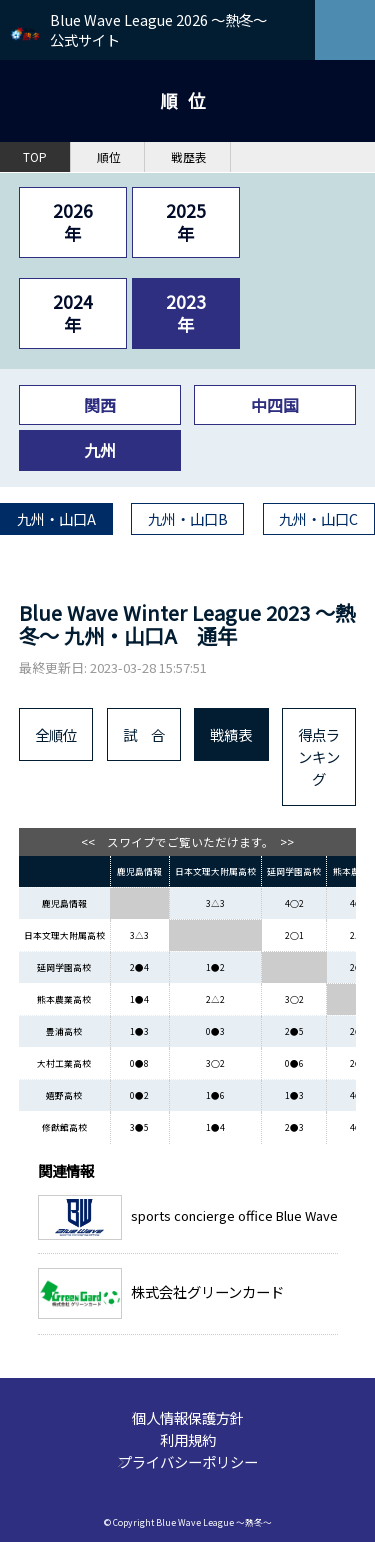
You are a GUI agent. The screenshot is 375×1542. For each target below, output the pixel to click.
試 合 (144, 734)
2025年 (186, 221)
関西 (100, 405)
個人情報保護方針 (188, 1417)
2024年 (73, 312)
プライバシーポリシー (188, 1461)
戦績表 (231, 734)
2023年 (186, 312)
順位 (109, 157)
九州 (100, 450)
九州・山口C (318, 518)
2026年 (73, 221)
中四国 (275, 405)
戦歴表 (189, 157)
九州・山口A (56, 518)
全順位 (56, 734)
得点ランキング (319, 757)
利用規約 (188, 1439)
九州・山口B (188, 518)
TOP (35, 157)
